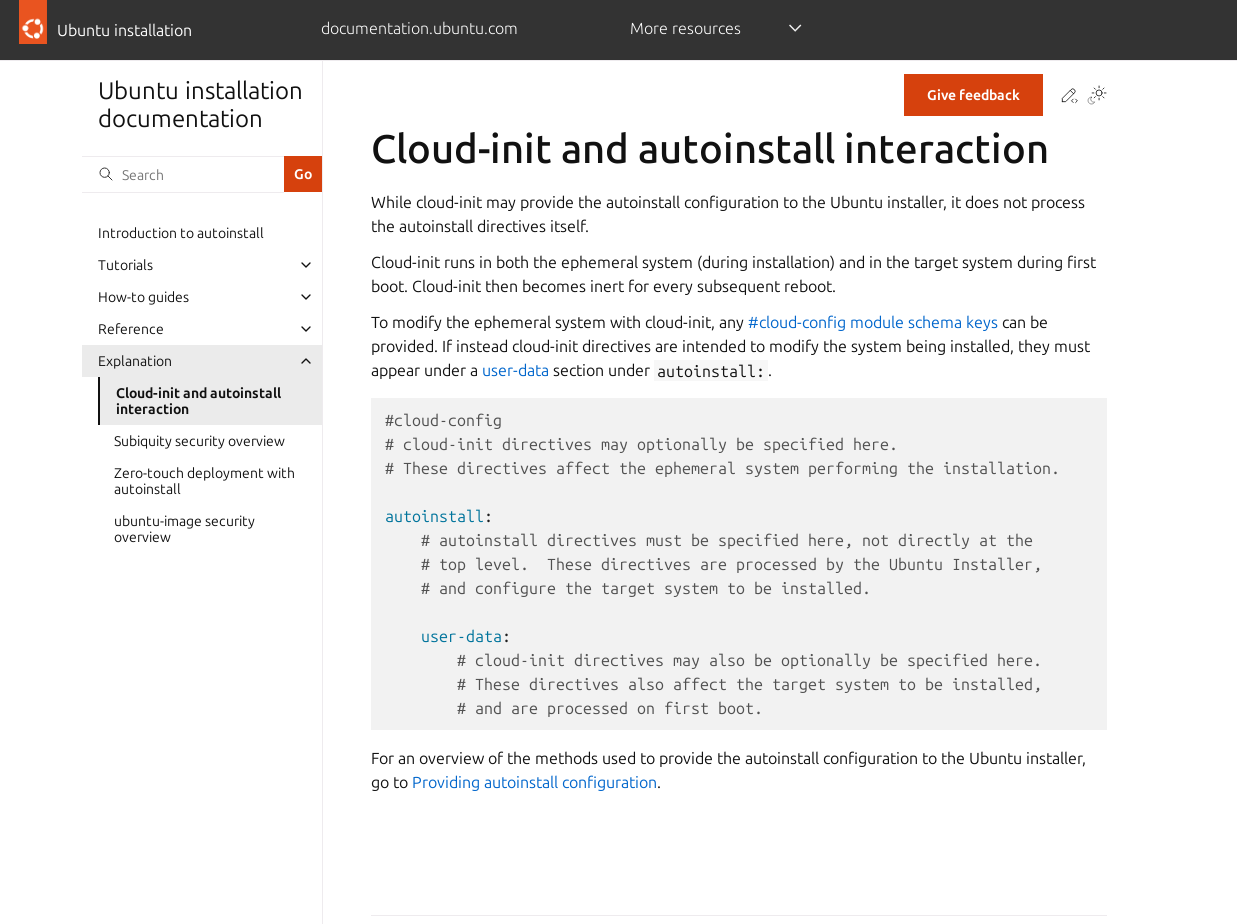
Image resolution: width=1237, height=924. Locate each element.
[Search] (183, 174)
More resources (685, 28)
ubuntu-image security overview (184, 529)
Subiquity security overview (199, 441)
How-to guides (143, 297)
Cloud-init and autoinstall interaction (198, 401)
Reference (131, 329)
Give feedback (973, 95)
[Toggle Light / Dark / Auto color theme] (1097, 96)
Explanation (135, 361)
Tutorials (125, 265)
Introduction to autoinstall (181, 233)
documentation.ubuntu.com (419, 28)
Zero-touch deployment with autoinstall (204, 481)
